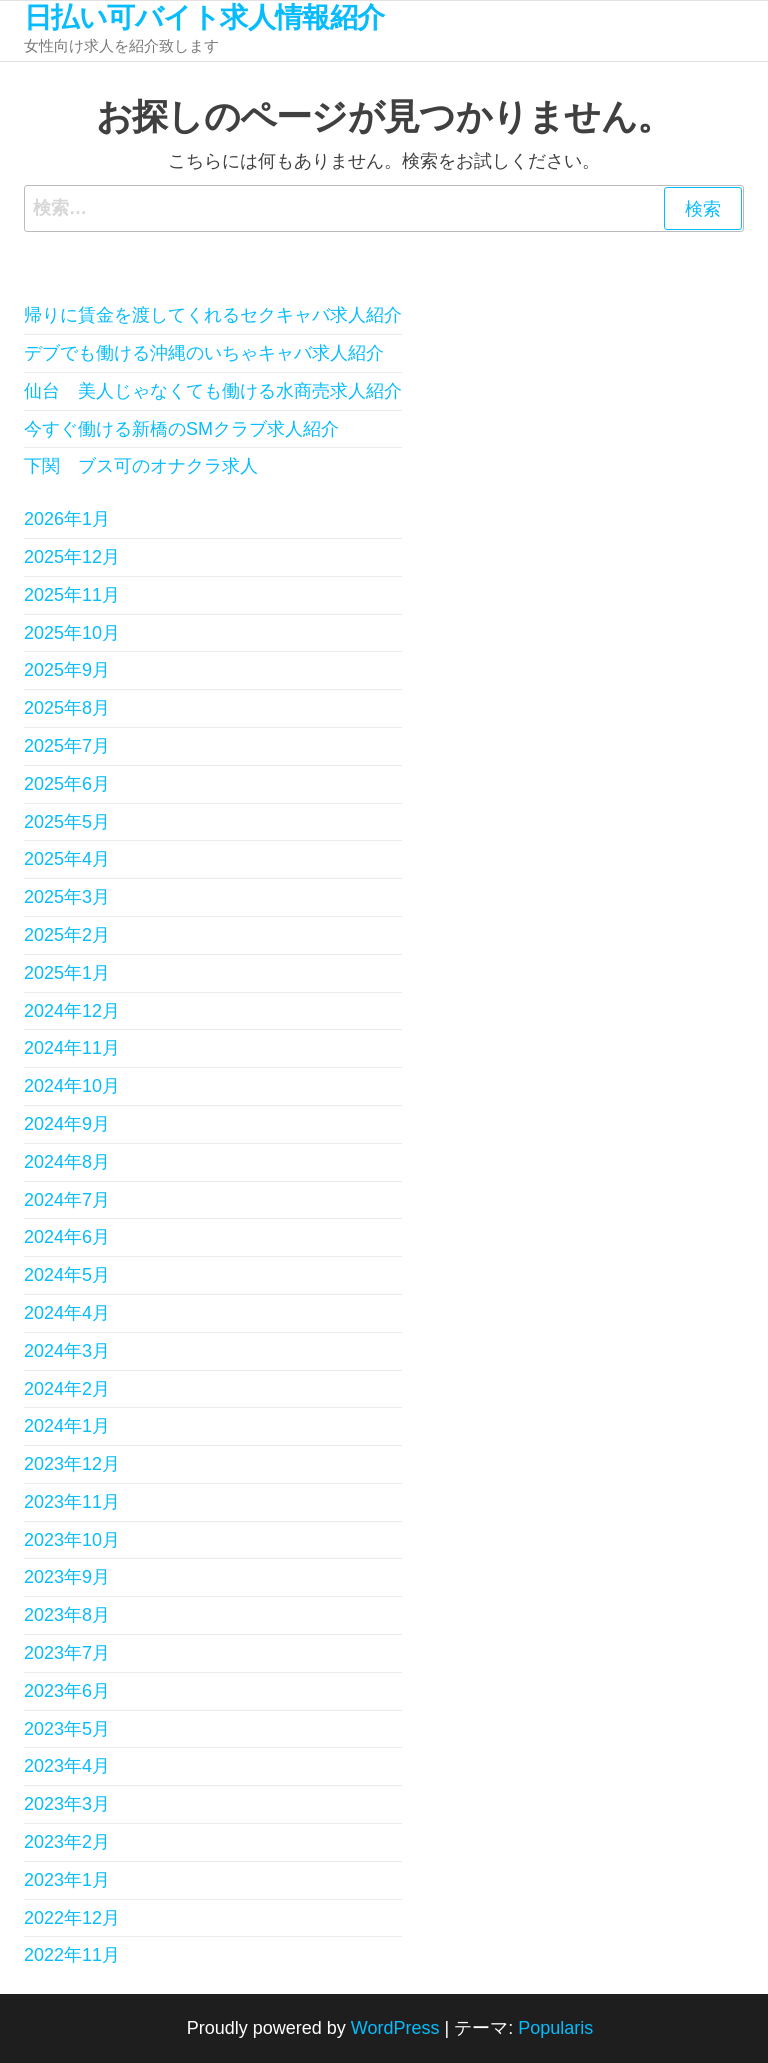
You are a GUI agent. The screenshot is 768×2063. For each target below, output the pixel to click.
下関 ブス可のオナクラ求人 (141, 466)
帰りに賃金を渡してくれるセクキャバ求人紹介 (213, 315)
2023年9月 (67, 1577)
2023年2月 (67, 1842)
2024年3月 (67, 1351)
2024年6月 (67, 1237)
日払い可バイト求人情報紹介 (204, 17)
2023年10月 (72, 1540)
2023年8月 (67, 1615)
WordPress (395, 2028)
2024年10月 (72, 1086)
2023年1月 (67, 1880)
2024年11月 (72, 1048)
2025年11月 (72, 595)
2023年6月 (67, 1691)
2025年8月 (67, 708)
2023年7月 (67, 1653)
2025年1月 (67, 973)
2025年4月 (67, 859)
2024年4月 (67, 1313)
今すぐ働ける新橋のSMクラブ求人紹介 (181, 429)
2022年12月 (72, 1918)
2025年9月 (67, 670)
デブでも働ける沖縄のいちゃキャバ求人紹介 (204, 353)
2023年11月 (72, 1502)
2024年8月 (67, 1162)
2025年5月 (67, 822)
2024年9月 (67, 1124)
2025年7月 (67, 746)
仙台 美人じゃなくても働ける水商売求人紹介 (213, 391)
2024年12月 (72, 1011)
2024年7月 (67, 1200)
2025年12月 (72, 557)
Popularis (555, 2028)
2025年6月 (67, 784)
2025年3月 (67, 897)
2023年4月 (67, 1766)
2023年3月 (67, 1804)
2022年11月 (72, 1955)
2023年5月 (67, 1729)
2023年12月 (72, 1464)
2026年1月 (67, 519)
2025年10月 (72, 633)
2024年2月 (67, 1389)
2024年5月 (67, 1275)
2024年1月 (67, 1426)
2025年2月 (67, 935)
